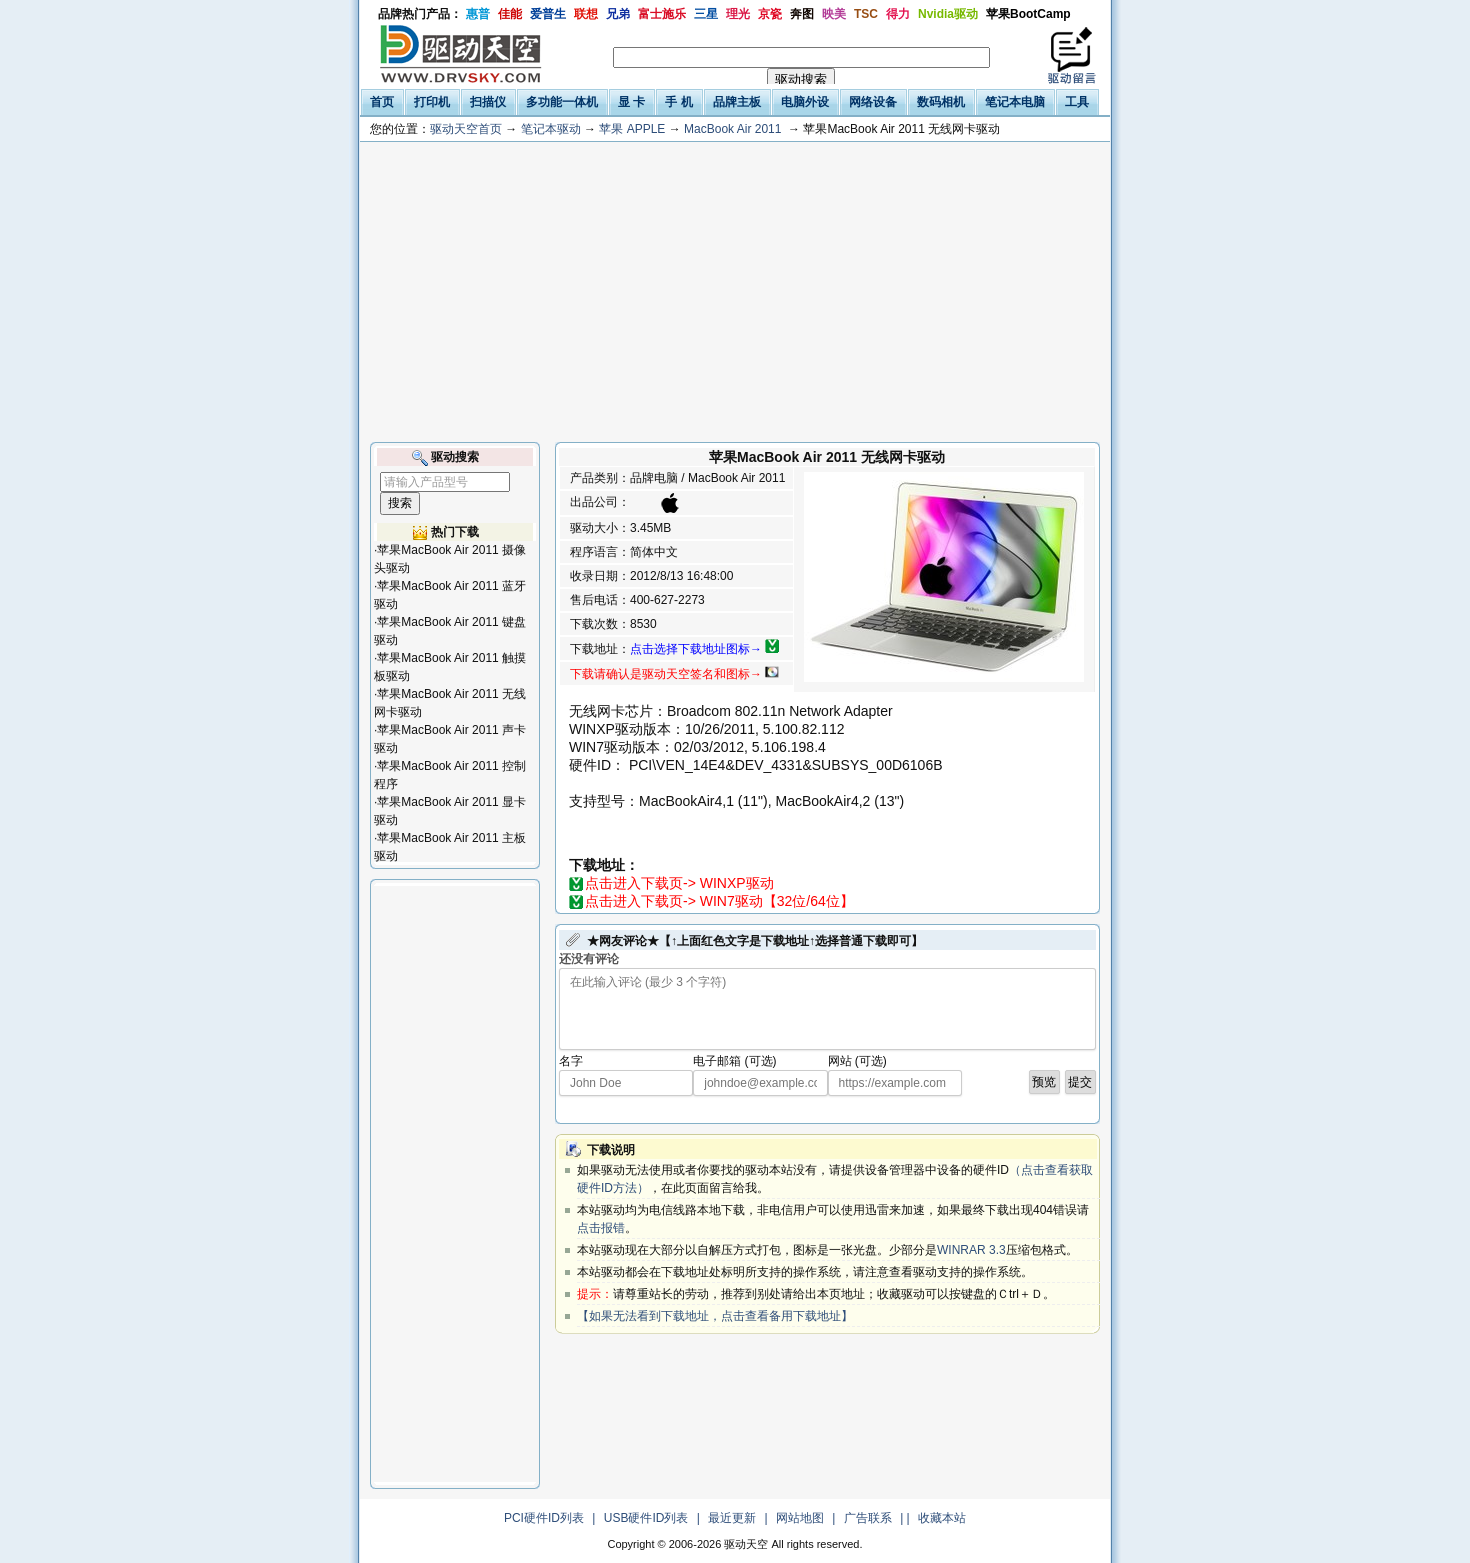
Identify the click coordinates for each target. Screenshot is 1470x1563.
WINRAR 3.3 (971, 1250)
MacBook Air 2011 (732, 129)
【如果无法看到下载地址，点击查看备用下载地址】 (715, 1316)
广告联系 (868, 1518)
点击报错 (601, 1228)
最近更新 (732, 1518)
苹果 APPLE (632, 129)
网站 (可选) (857, 1061)
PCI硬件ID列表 (544, 1518)
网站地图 (800, 1518)
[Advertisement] (735, 292)
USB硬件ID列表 (646, 1518)
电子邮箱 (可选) (734, 1061)
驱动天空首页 (466, 129)
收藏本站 (942, 1518)
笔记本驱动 (551, 129)
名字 (571, 1061)
